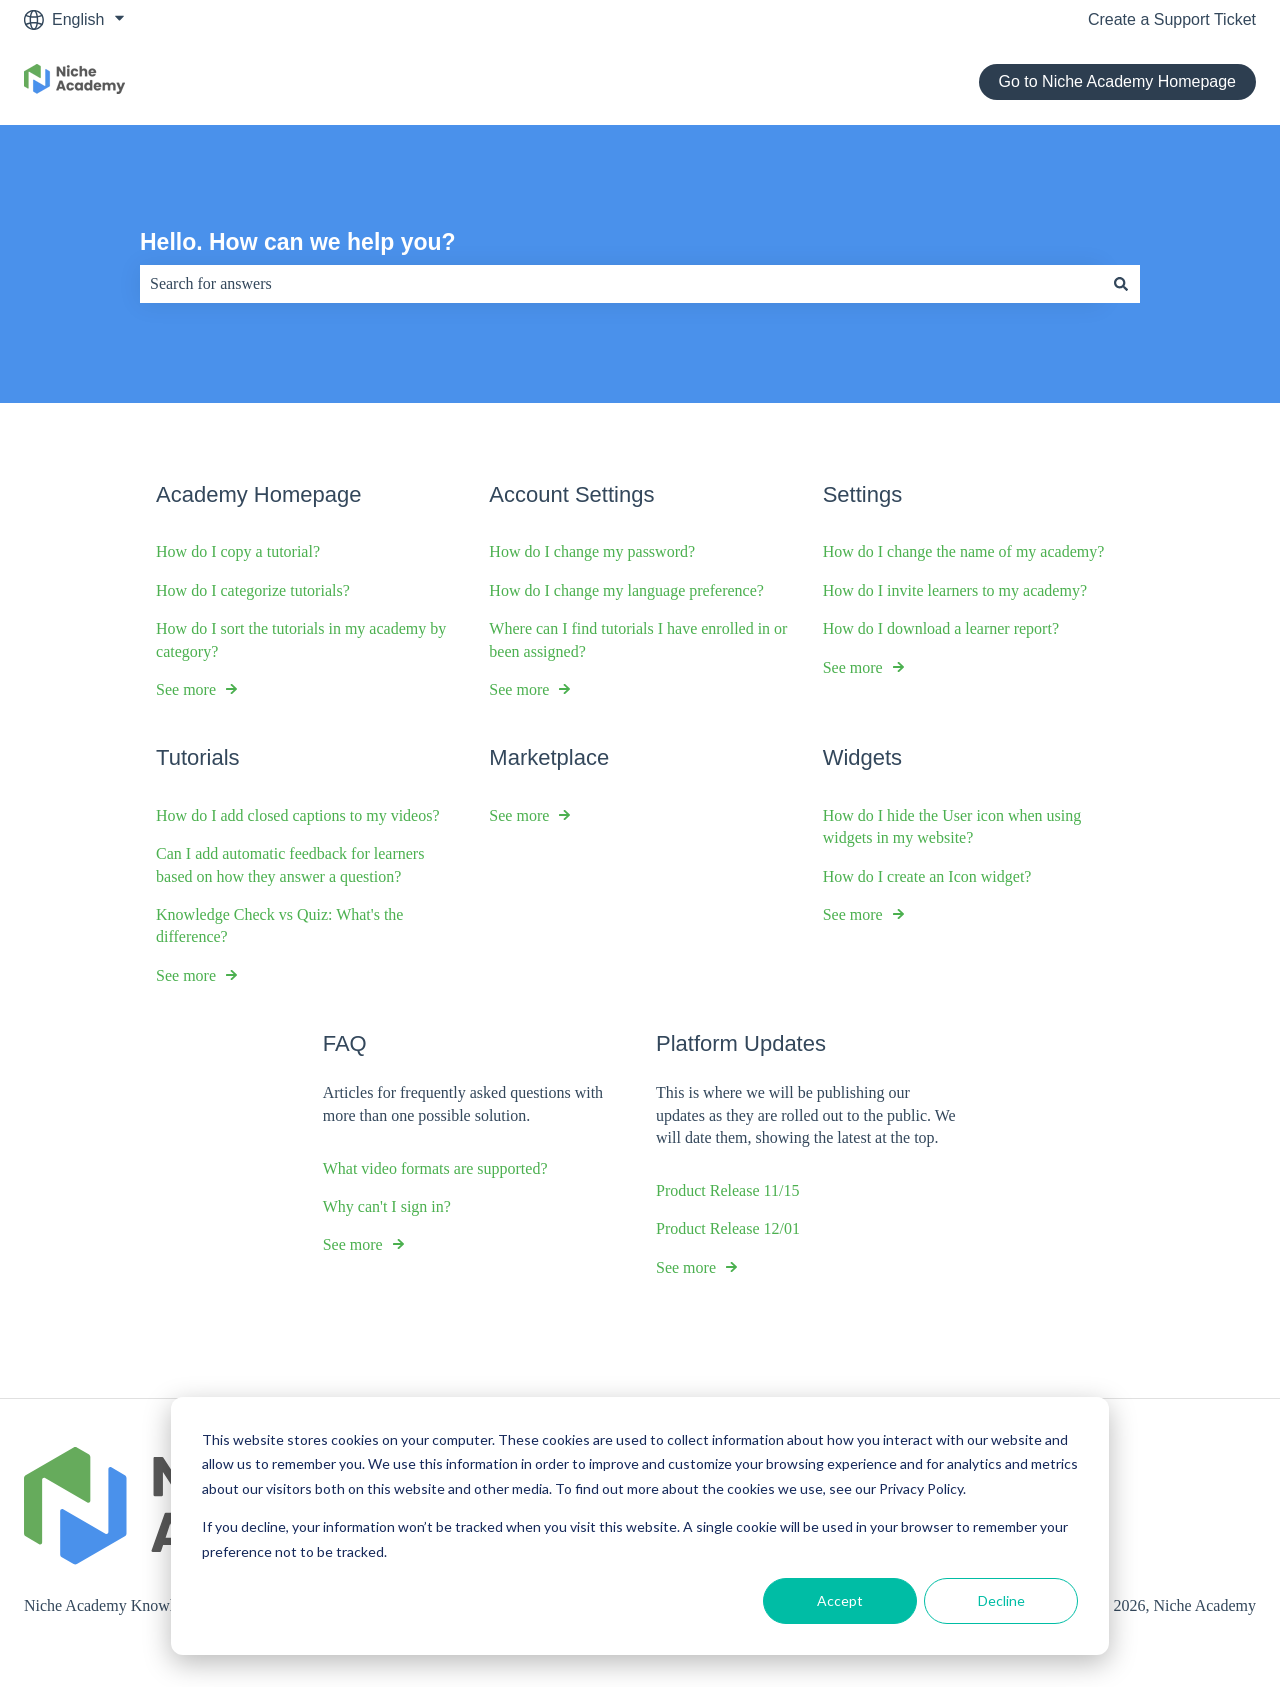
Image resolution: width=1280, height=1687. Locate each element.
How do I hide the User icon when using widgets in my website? (952, 826)
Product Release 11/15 (727, 1190)
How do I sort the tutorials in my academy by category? (301, 639)
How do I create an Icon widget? (927, 876)
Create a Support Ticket (1172, 19)
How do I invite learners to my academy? (955, 590)
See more (186, 689)
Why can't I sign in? (387, 1206)
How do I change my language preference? (626, 590)
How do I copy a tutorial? (238, 552)
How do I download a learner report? (941, 628)
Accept (840, 1600)
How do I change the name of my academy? (964, 552)
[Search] (1121, 284)
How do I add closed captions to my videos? (298, 815)
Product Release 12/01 (728, 1229)
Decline (1001, 1600)
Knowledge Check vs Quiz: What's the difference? (279, 925)
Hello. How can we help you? (298, 242)
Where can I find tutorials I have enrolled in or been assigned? (638, 639)
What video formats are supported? (435, 1168)
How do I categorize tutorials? (253, 590)
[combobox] (621, 284)
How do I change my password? (592, 552)
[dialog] (640, 1526)
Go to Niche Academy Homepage (1117, 81)
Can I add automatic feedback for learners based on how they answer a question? (290, 864)
